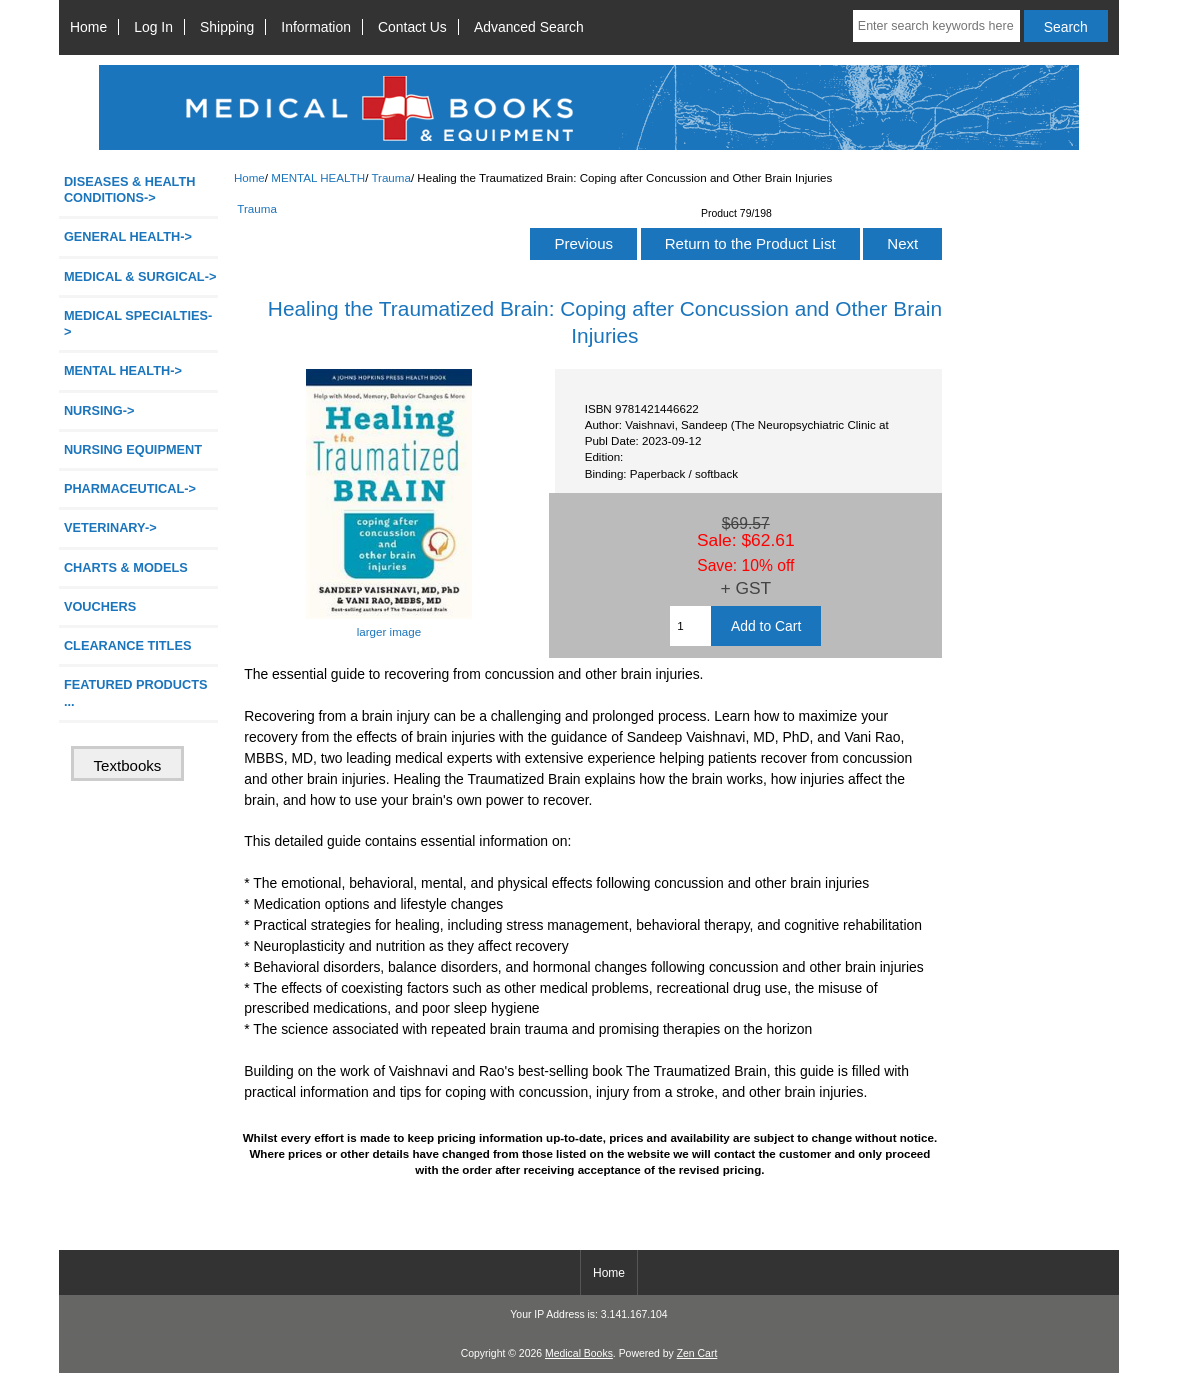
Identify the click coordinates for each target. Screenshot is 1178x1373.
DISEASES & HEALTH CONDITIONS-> (130, 189)
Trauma (391, 177)
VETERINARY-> (110, 527)
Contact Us (412, 27)
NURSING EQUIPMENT (133, 449)
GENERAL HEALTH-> (128, 236)
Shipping (227, 27)
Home (88, 27)
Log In (153, 27)
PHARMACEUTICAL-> (130, 488)
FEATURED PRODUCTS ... (136, 692)
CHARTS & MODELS (126, 567)
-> (123, 370)
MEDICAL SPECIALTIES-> (138, 323)
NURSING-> (99, 410)
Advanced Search (529, 27)
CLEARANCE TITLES (128, 645)
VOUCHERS (100, 606)
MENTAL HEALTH (318, 177)
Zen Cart (697, 1353)
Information (316, 27)
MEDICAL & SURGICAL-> (140, 276)
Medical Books (579, 1353)
